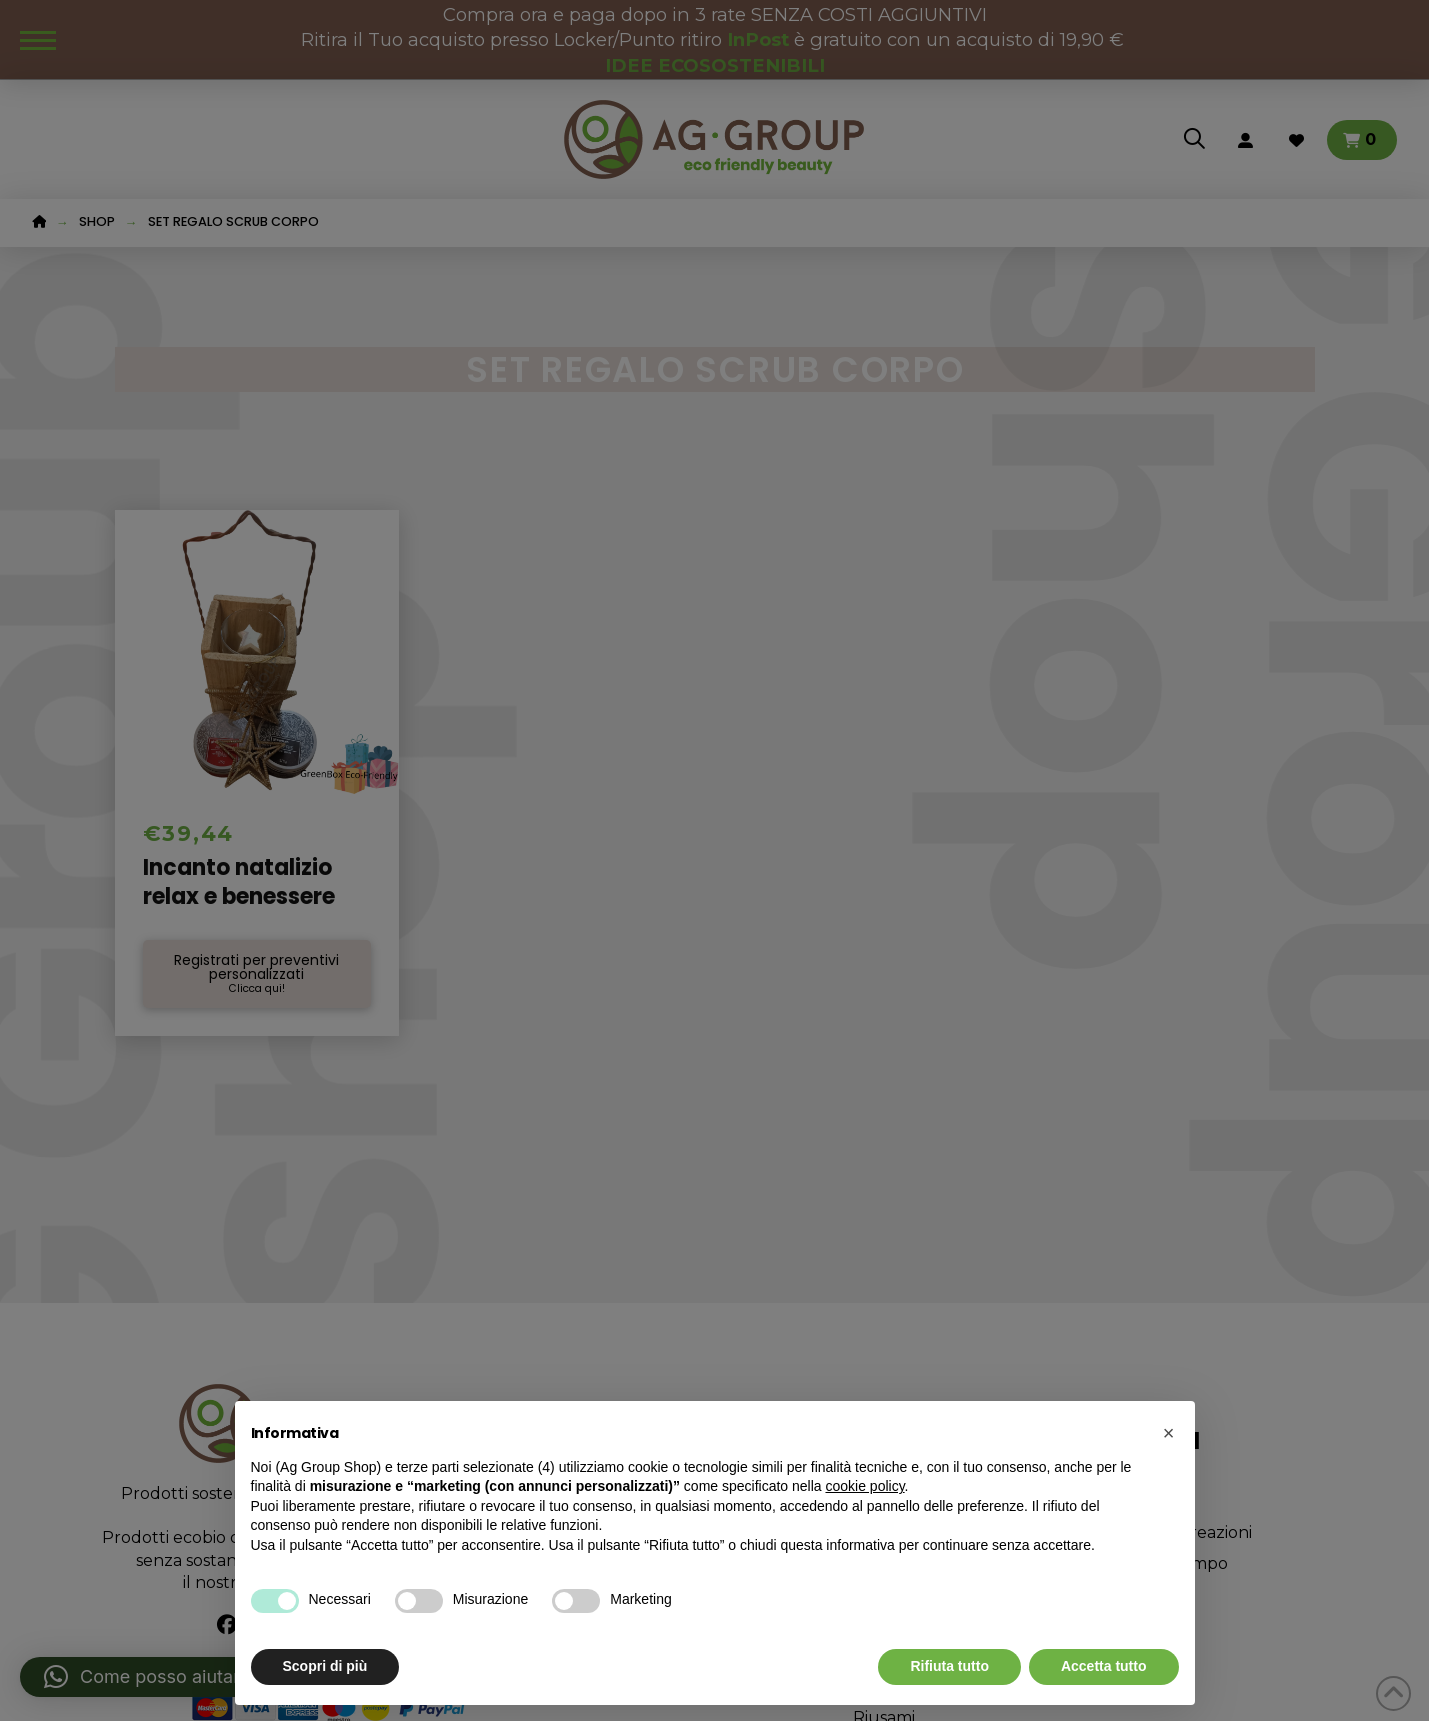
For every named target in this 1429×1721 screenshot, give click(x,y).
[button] (1169, 1433)
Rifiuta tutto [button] (949, 1666)
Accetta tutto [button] (1104, 1666)
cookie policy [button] (864, 1486)
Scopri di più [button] (325, 1666)
